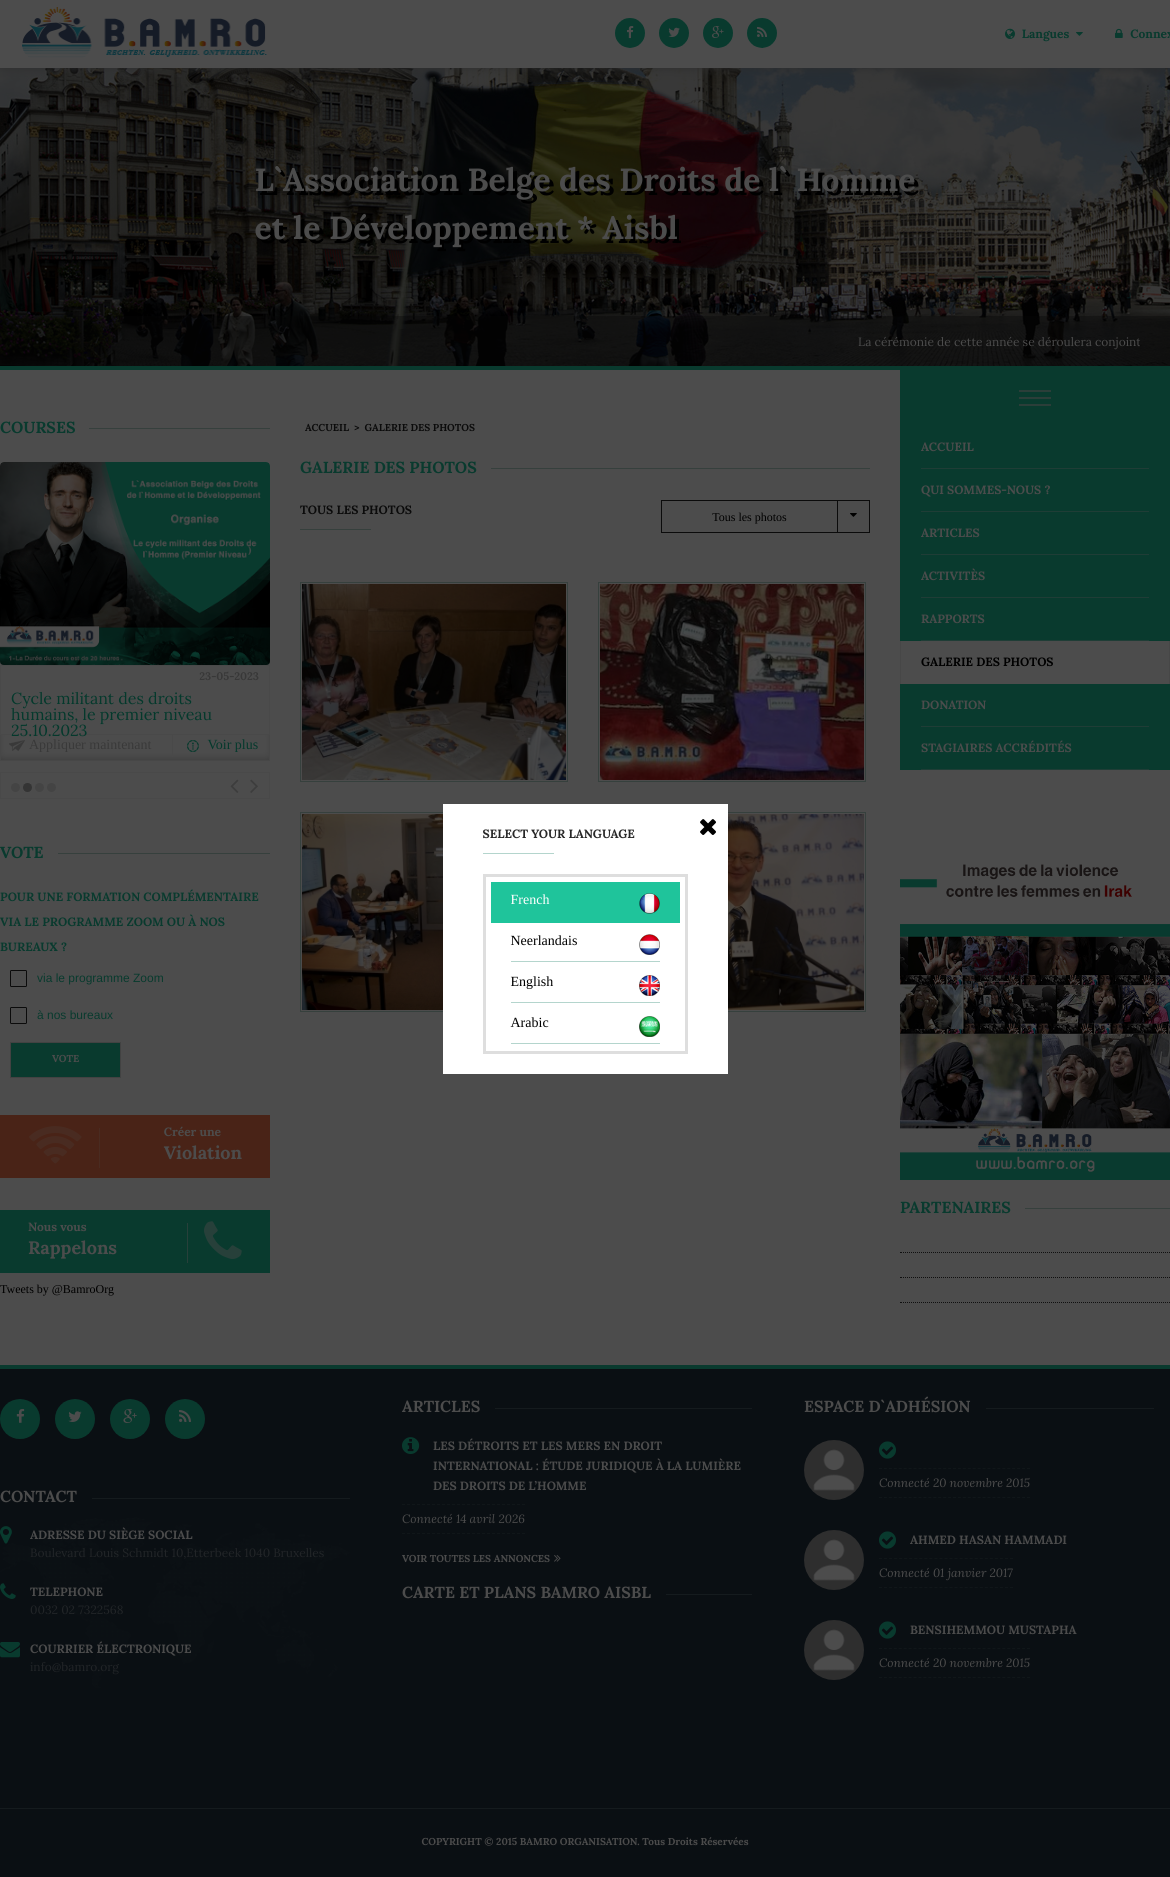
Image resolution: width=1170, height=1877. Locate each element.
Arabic (585, 1026)
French (585, 903)
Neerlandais (585, 944)
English (585, 985)
